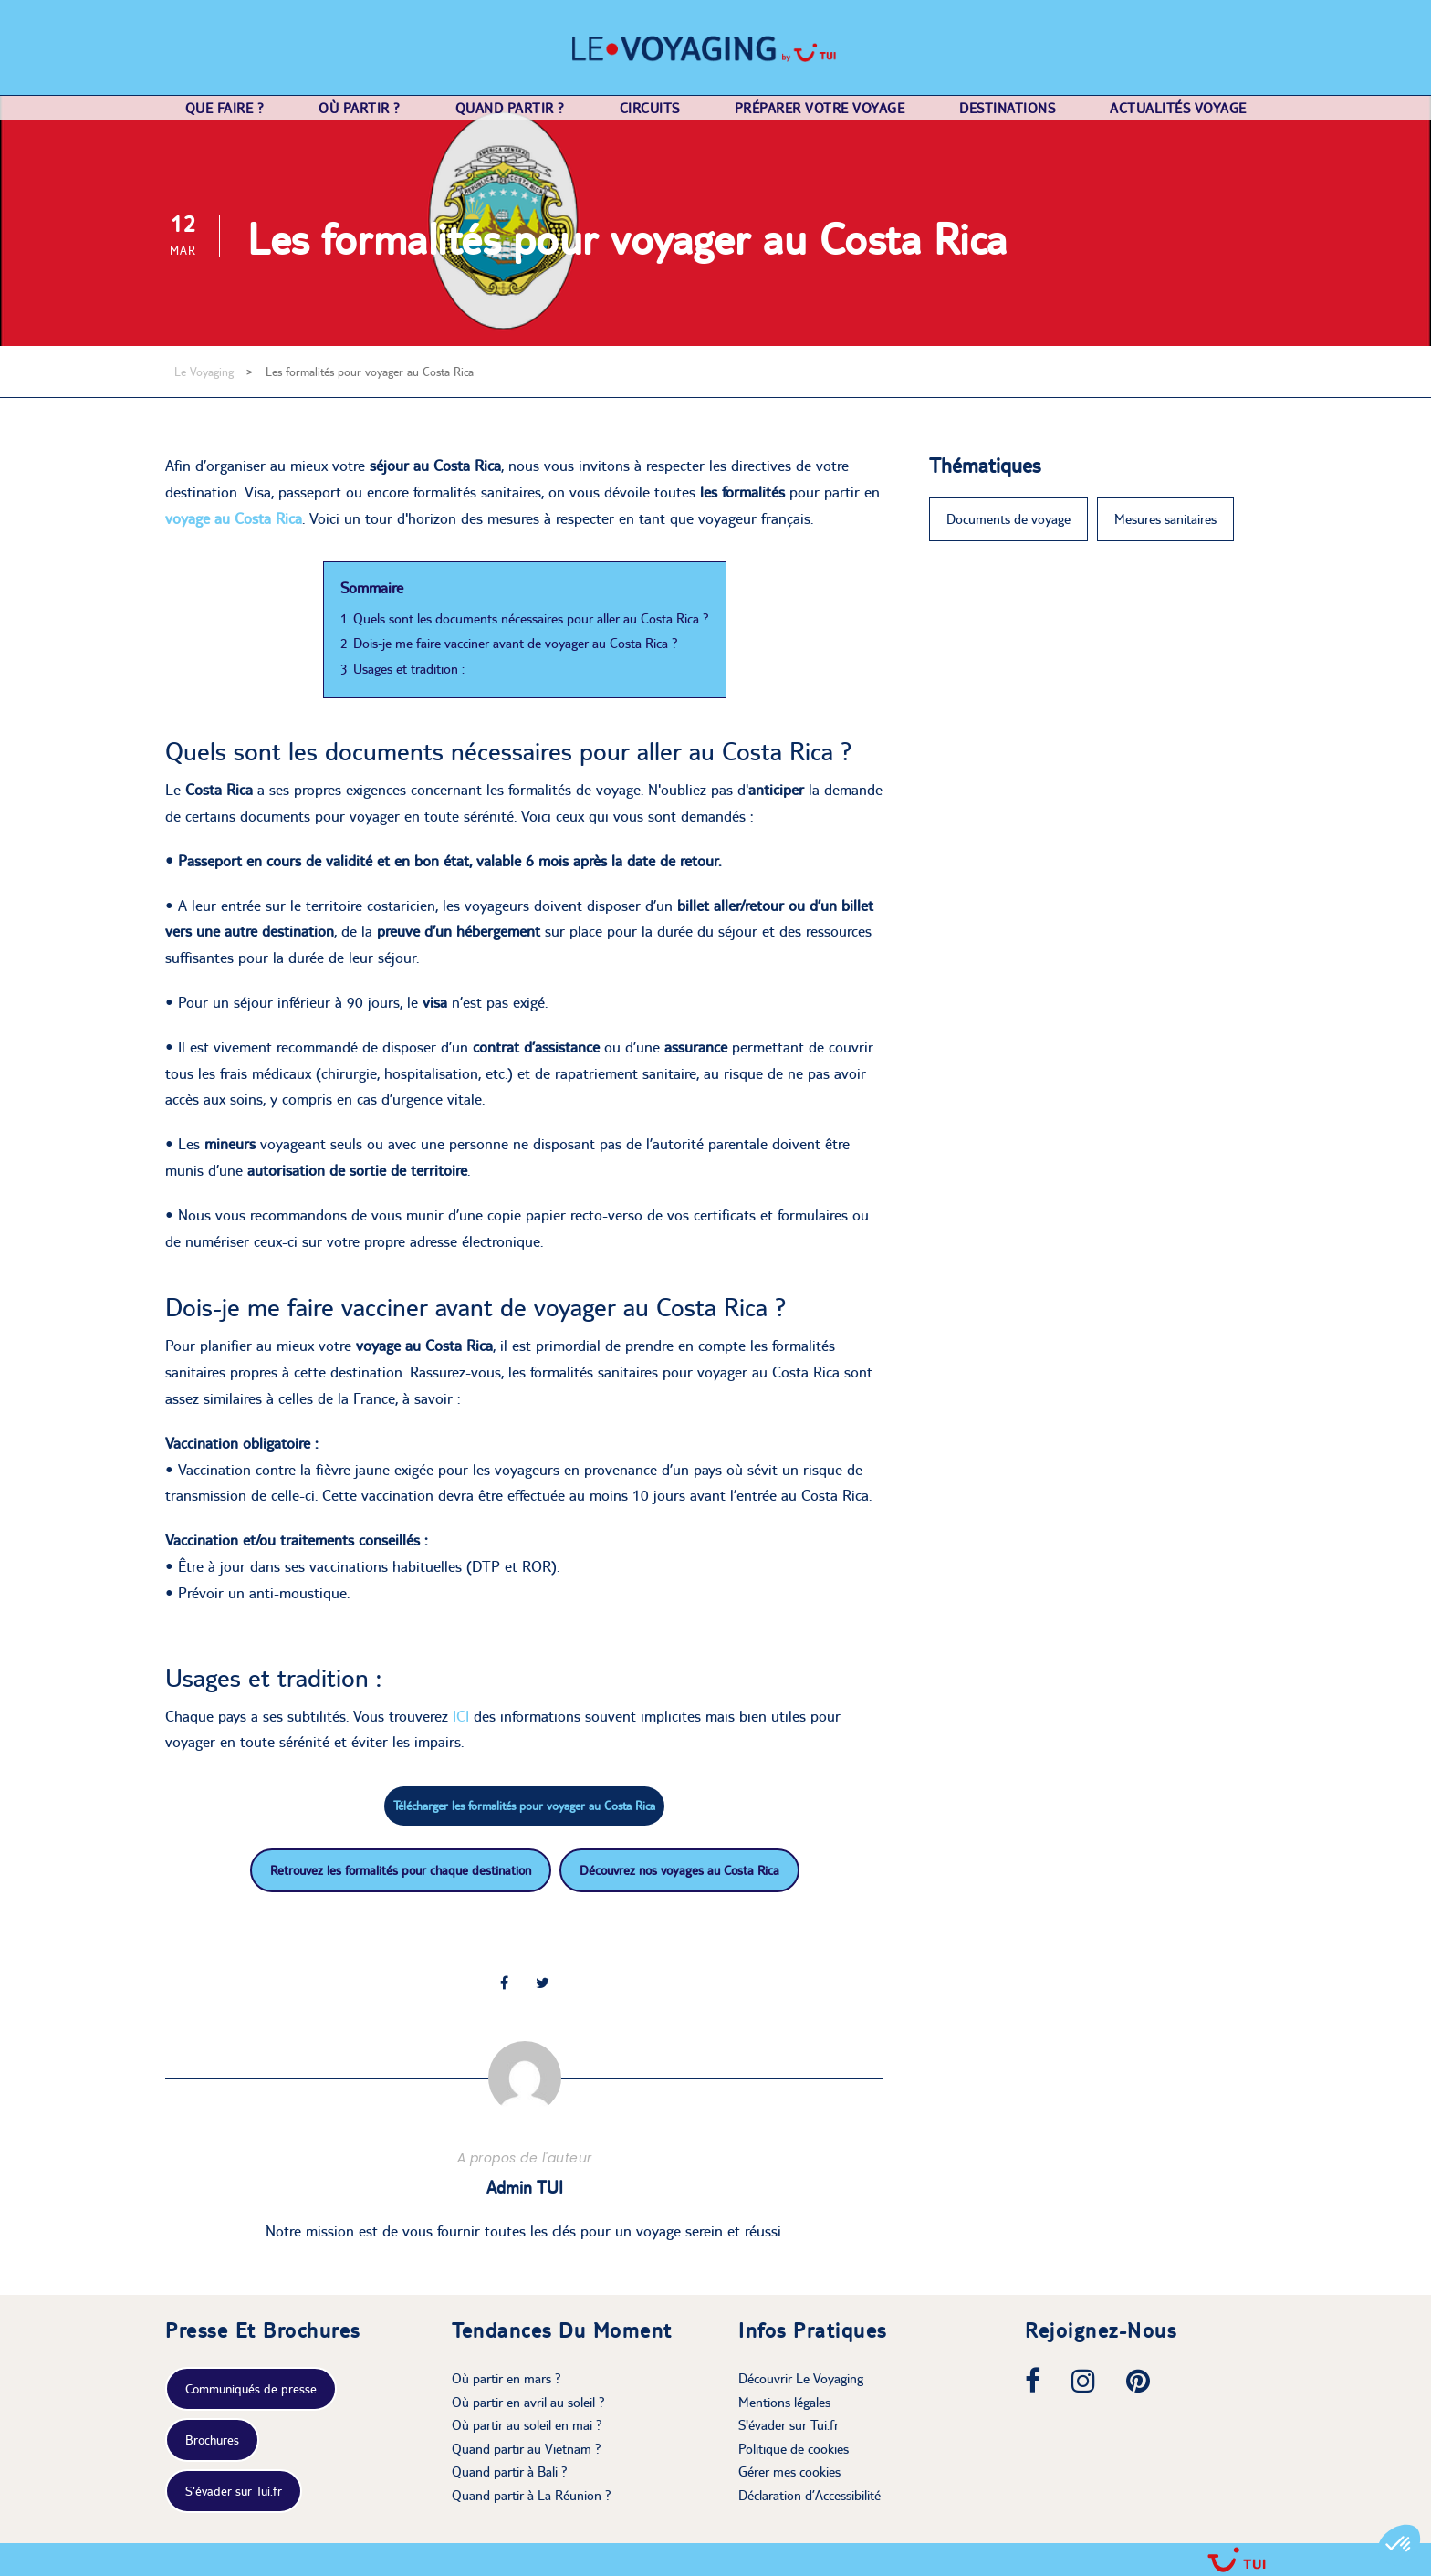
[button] (1399, 2545)
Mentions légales (784, 2402)
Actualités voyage (1178, 108)
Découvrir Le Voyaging (800, 2378)
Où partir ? (360, 108)
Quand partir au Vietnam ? (526, 2448)
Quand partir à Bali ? (510, 2471)
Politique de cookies (793, 2448)
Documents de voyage (1008, 519)
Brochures (212, 2440)
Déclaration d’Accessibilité (809, 2495)
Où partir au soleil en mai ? (527, 2425)
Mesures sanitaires (1165, 519)
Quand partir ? (510, 108)
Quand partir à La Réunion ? (531, 2495)
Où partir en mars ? (506, 2378)
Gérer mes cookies (789, 2471)
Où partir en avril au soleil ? (528, 2402)
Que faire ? (225, 108)
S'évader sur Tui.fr (233, 2491)
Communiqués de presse (251, 2389)
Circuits (650, 108)
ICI (463, 1716)
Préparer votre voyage (820, 108)
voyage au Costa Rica (233, 518)
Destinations (1007, 108)
